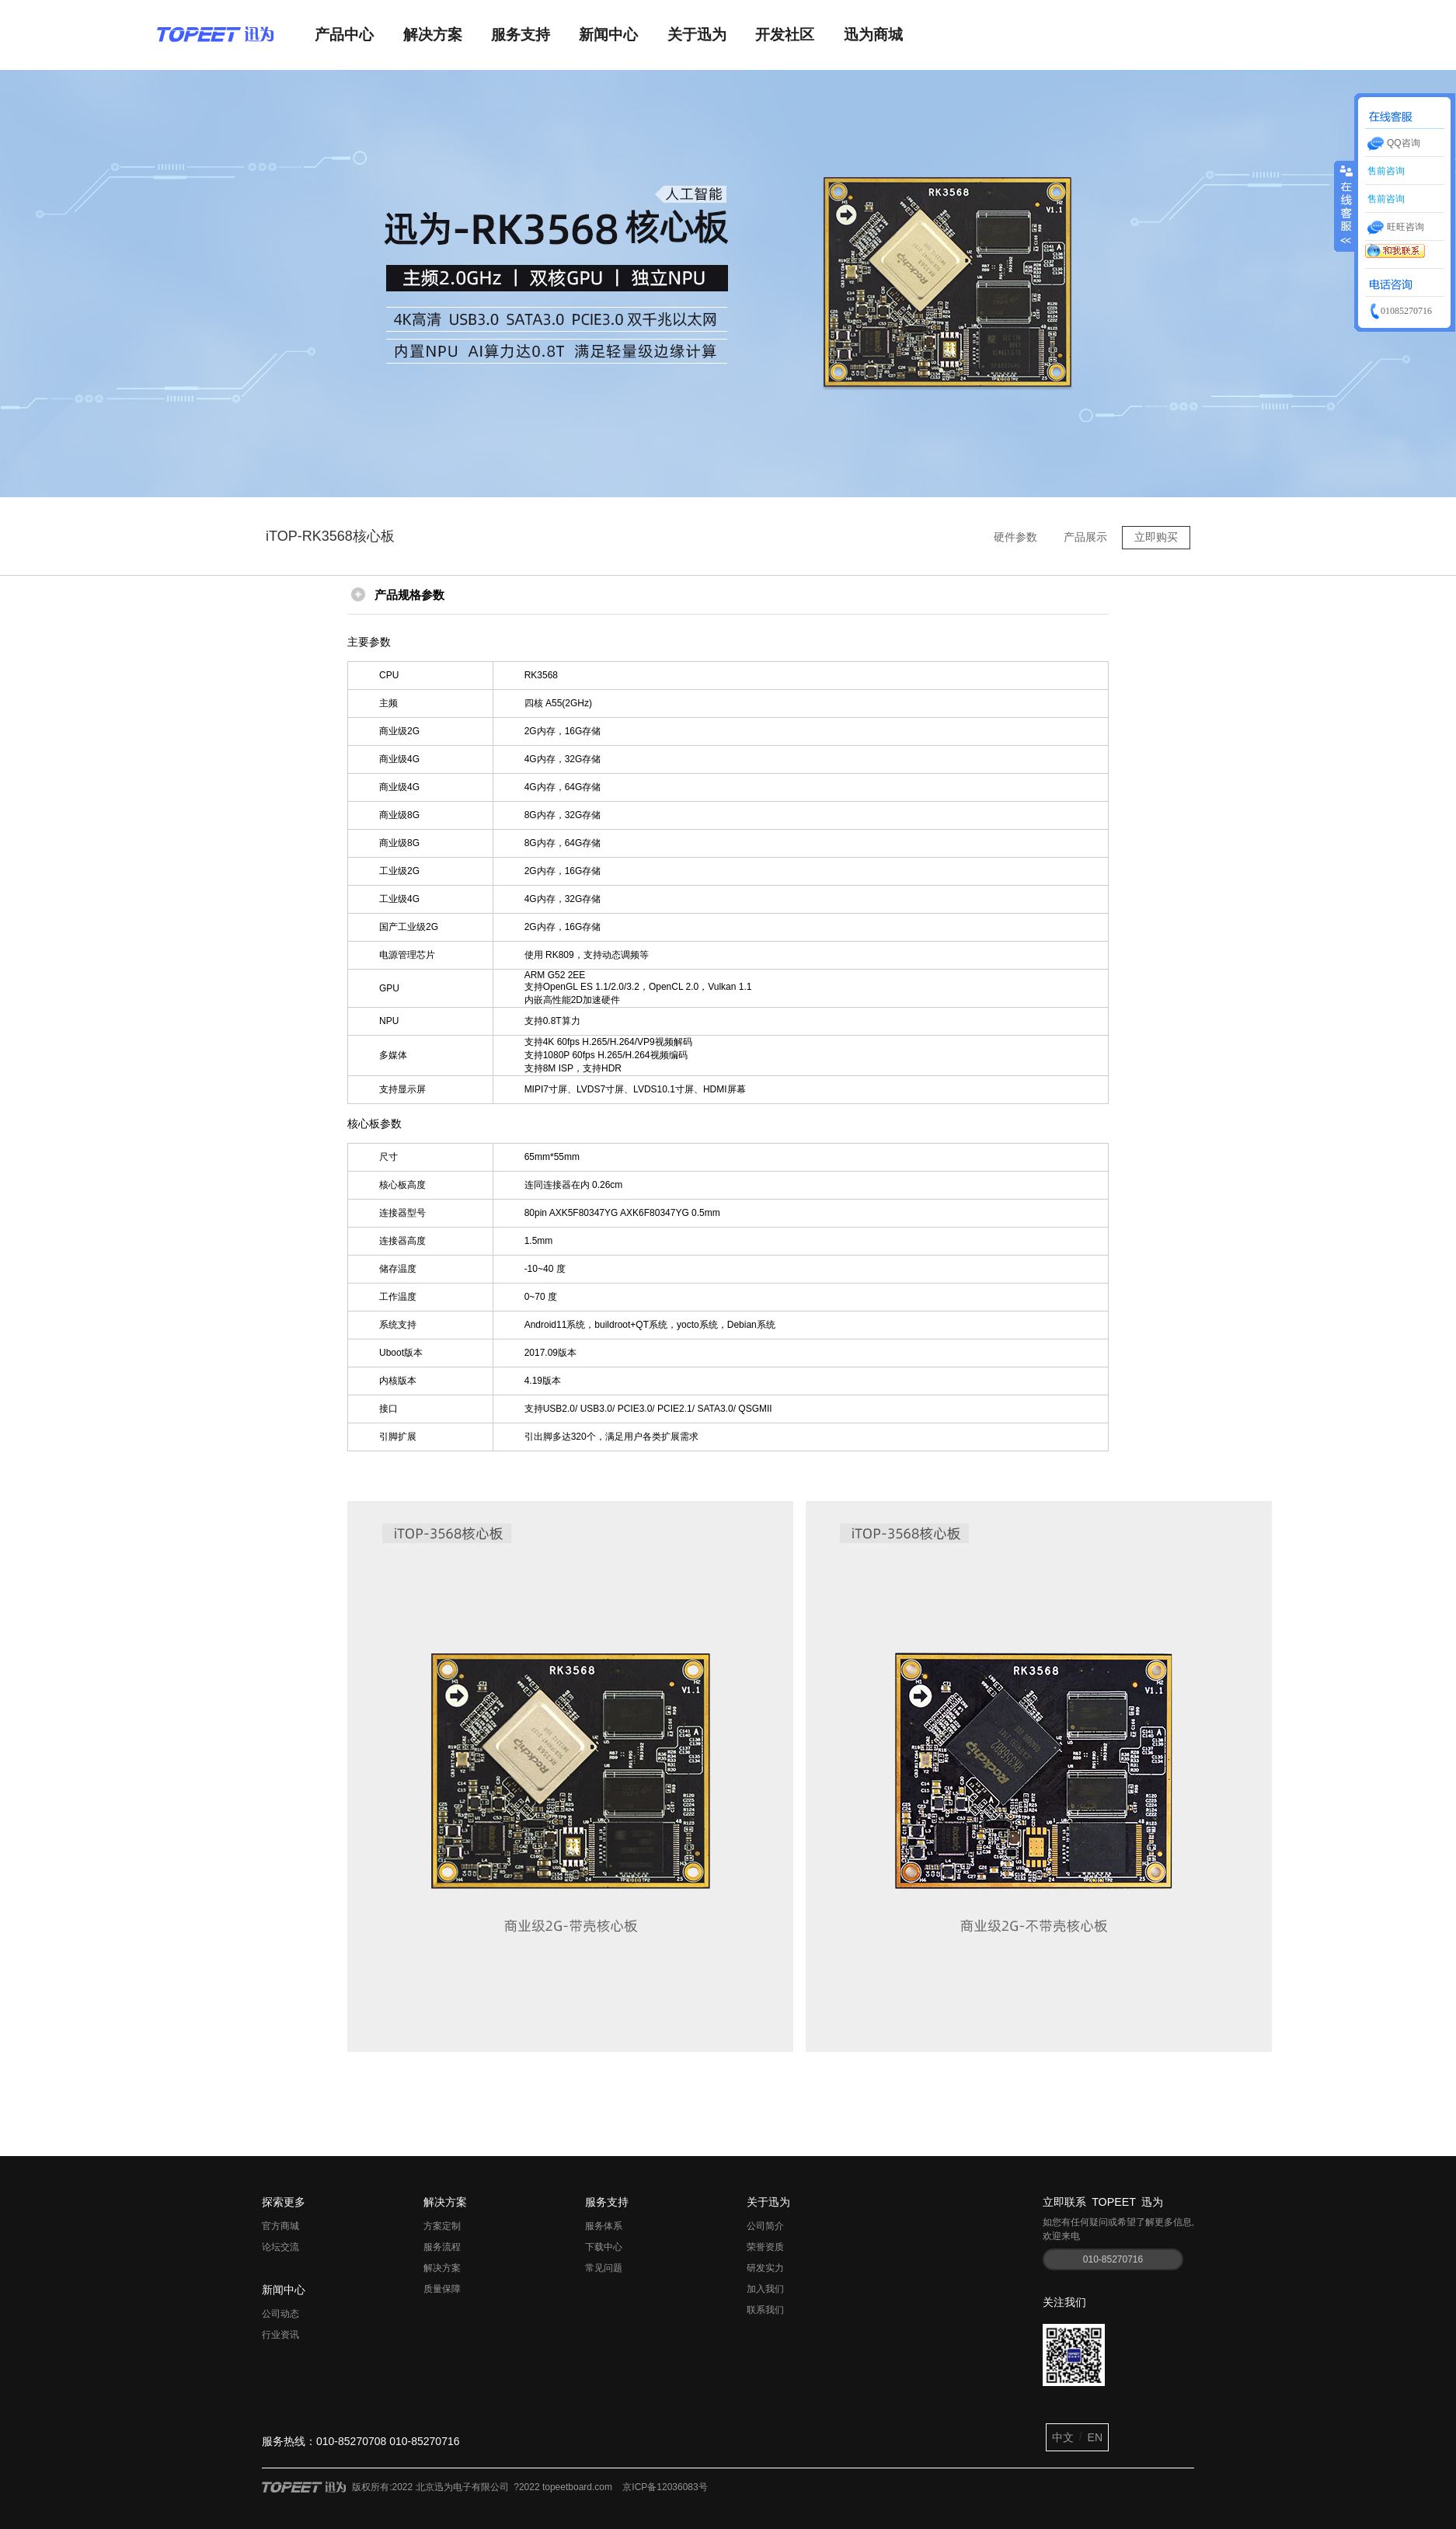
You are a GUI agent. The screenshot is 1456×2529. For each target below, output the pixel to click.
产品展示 (1085, 537)
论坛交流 (280, 2247)
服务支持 (520, 34)
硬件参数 (1015, 537)
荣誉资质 (765, 2247)
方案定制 (442, 2226)
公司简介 (765, 2226)
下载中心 (603, 2247)
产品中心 (344, 34)
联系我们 (765, 2310)
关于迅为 (696, 34)
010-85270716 (1113, 2259)
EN (1095, 2437)
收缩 (1345, 198)
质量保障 (442, 2289)
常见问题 (603, 2268)
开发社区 (784, 34)
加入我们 (765, 2289)
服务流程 (442, 2247)
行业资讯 (280, 2334)
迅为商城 (873, 34)
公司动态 (280, 2313)
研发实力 (765, 2268)
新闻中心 (608, 34)
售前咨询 (1385, 170)
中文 (1063, 2437)
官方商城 (280, 2226)
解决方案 (432, 34)
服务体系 (603, 2226)
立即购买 (1156, 537)
